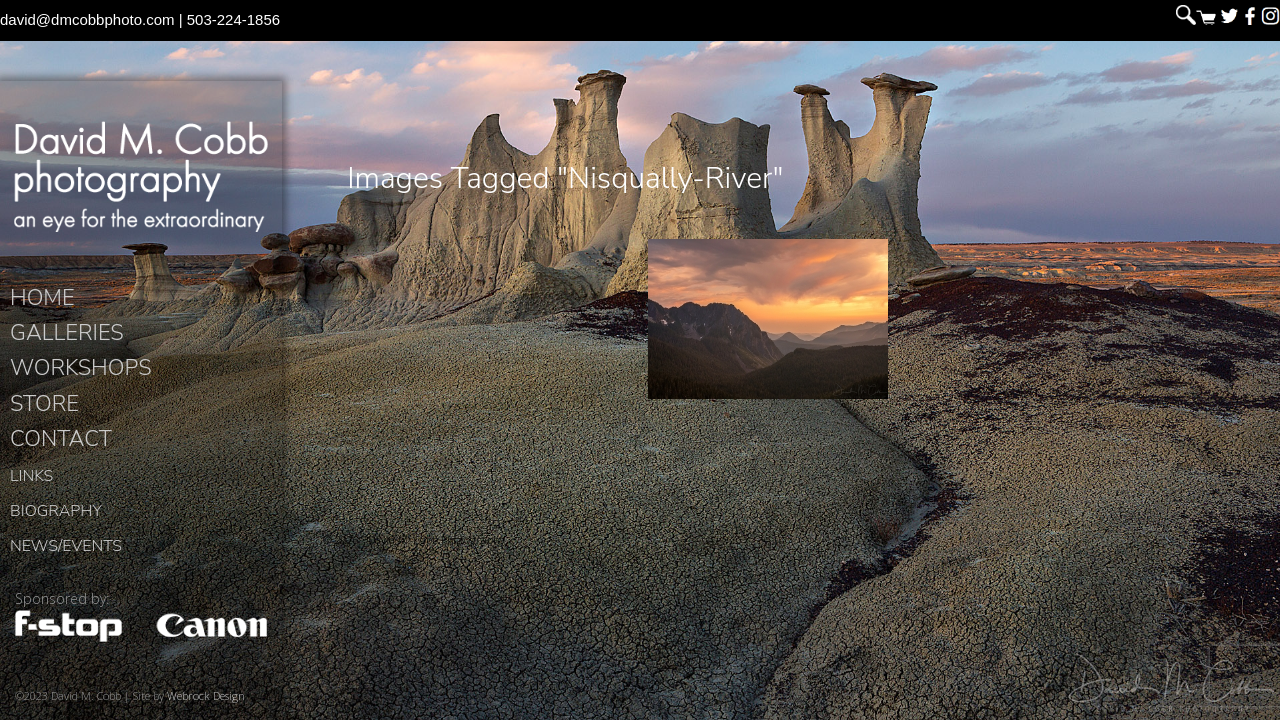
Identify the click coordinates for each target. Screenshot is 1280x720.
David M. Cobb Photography (140, 176)
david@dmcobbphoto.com (87, 19)
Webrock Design (206, 695)
